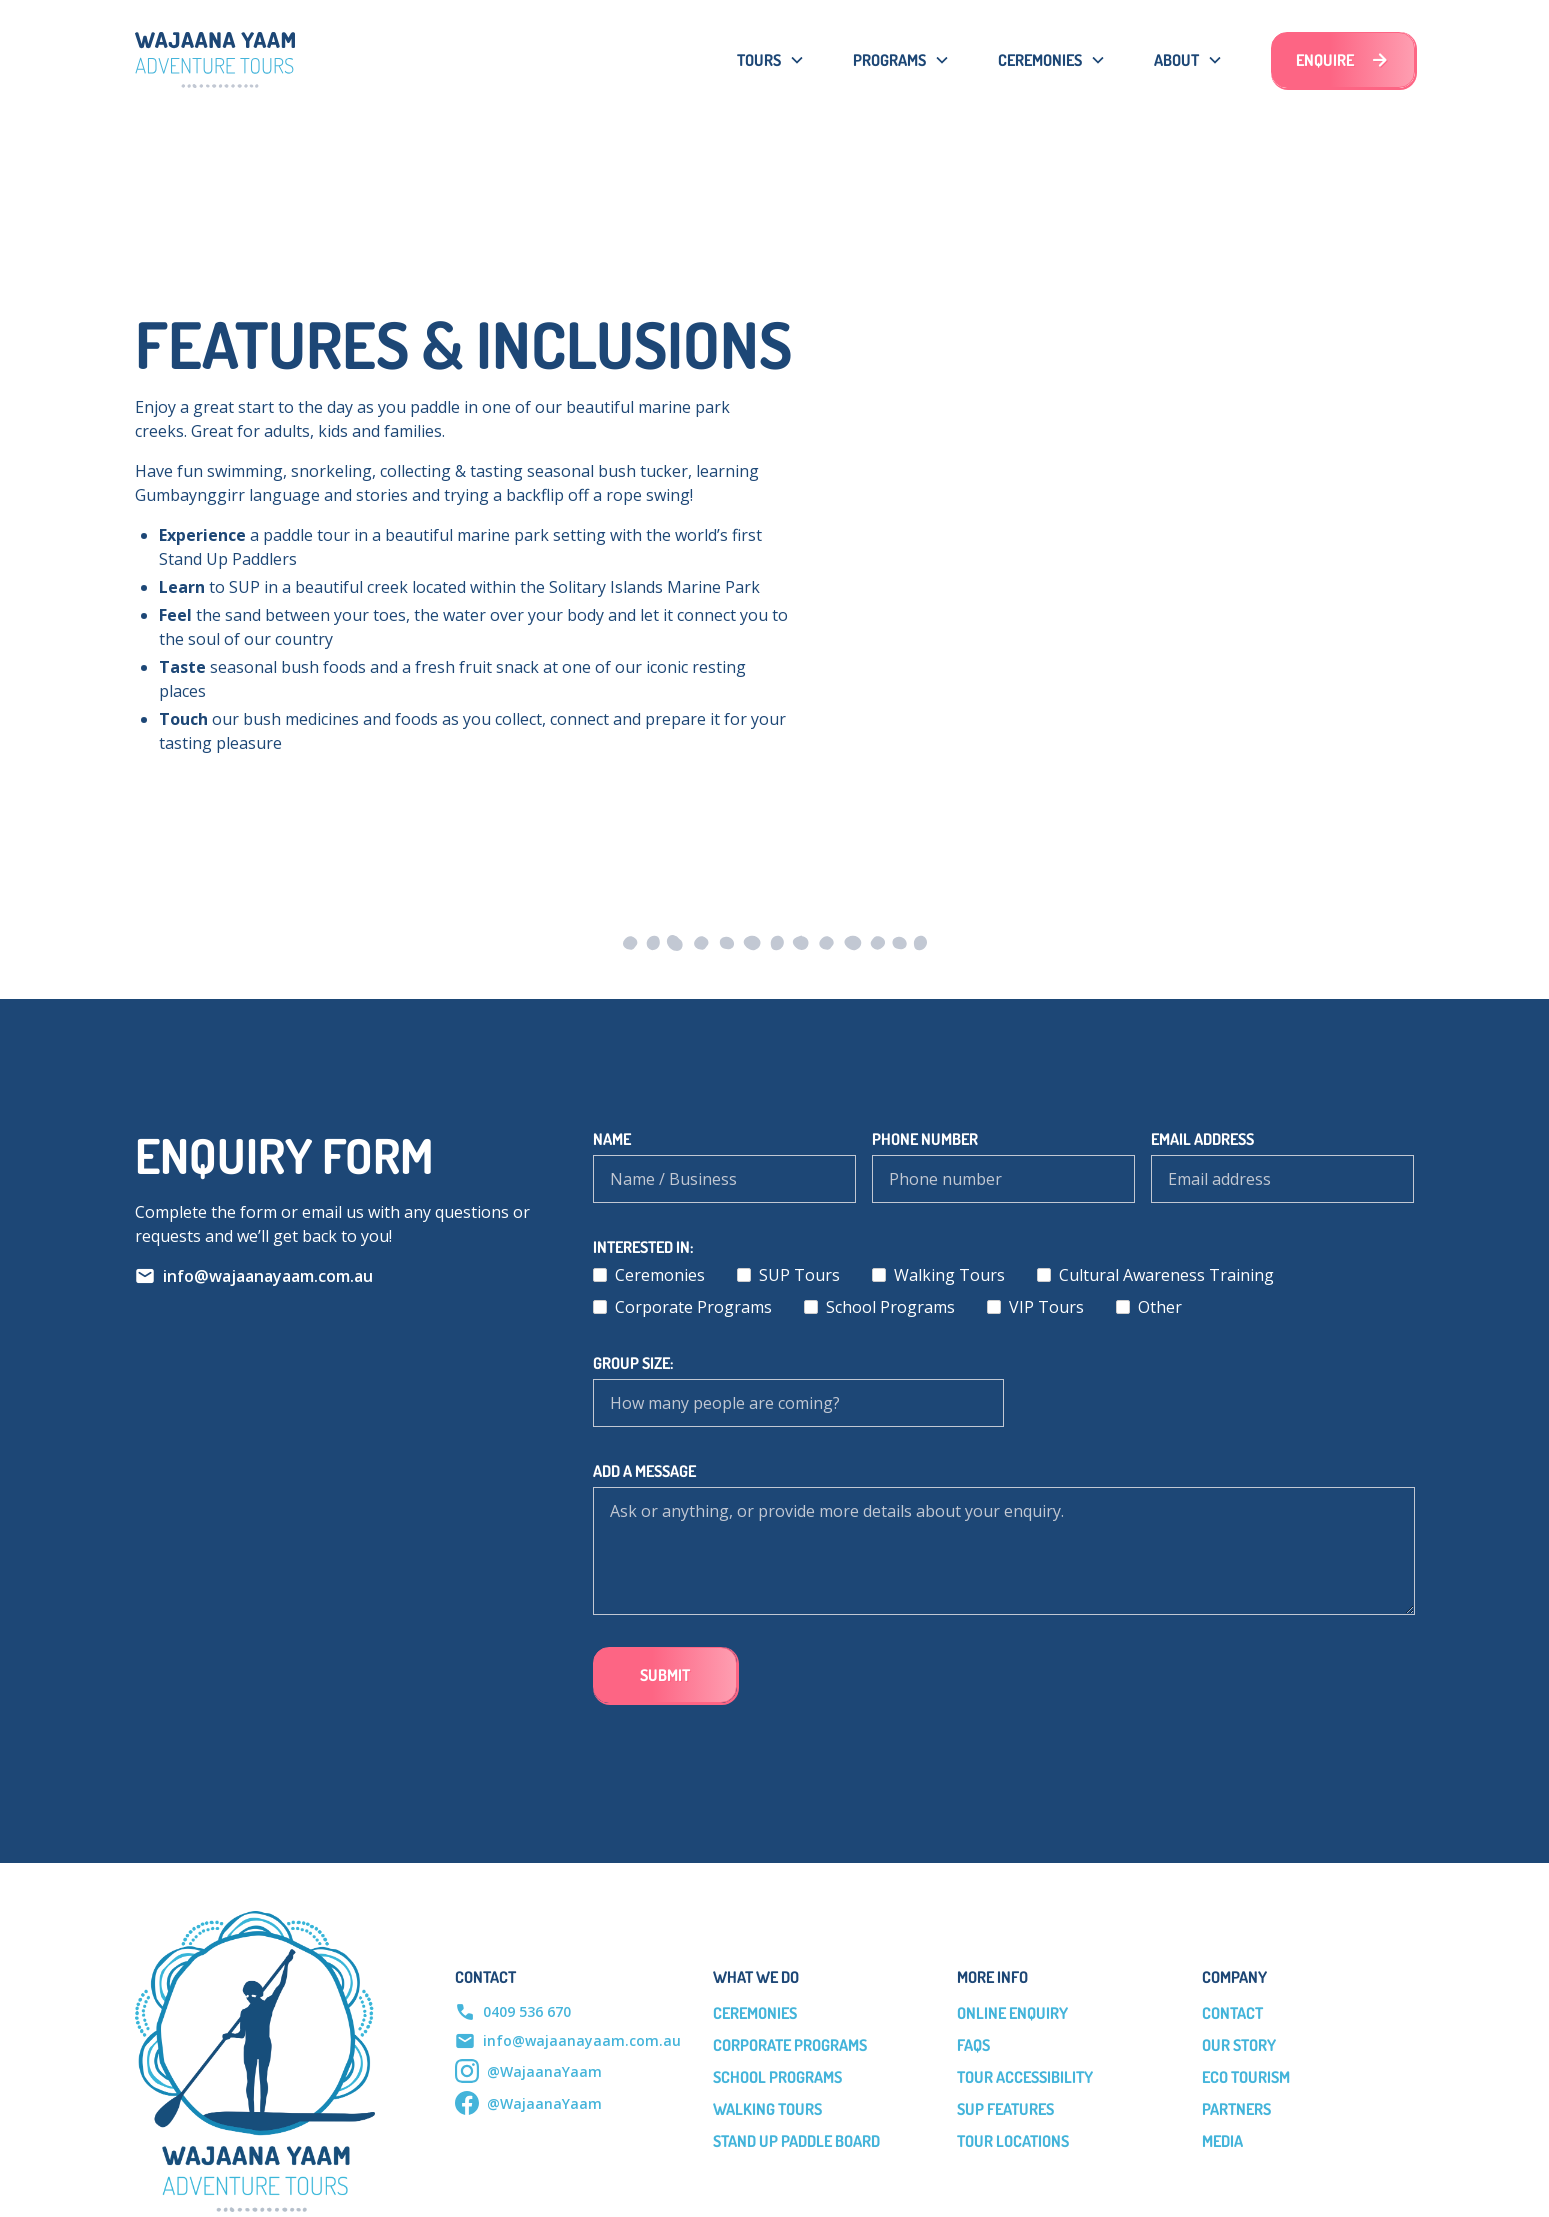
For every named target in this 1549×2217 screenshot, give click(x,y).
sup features (1005, 2109)
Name (612, 1139)
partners (1236, 2109)
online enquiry (1012, 2013)
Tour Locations (1013, 2141)
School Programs (777, 2077)
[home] (215, 60)
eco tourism (1246, 2077)
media (1222, 2141)
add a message (644, 1471)
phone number (925, 1139)
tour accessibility (1025, 2077)
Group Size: (633, 1363)
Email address (1202, 1139)
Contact (1232, 2013)
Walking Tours (767, 2109)
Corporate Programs (790, 2045)
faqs (973, 2045)
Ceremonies (755, 2013)
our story (1239, 2045)
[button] (771, 60)
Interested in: (643, 1247)
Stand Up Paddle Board (796, 2141)
